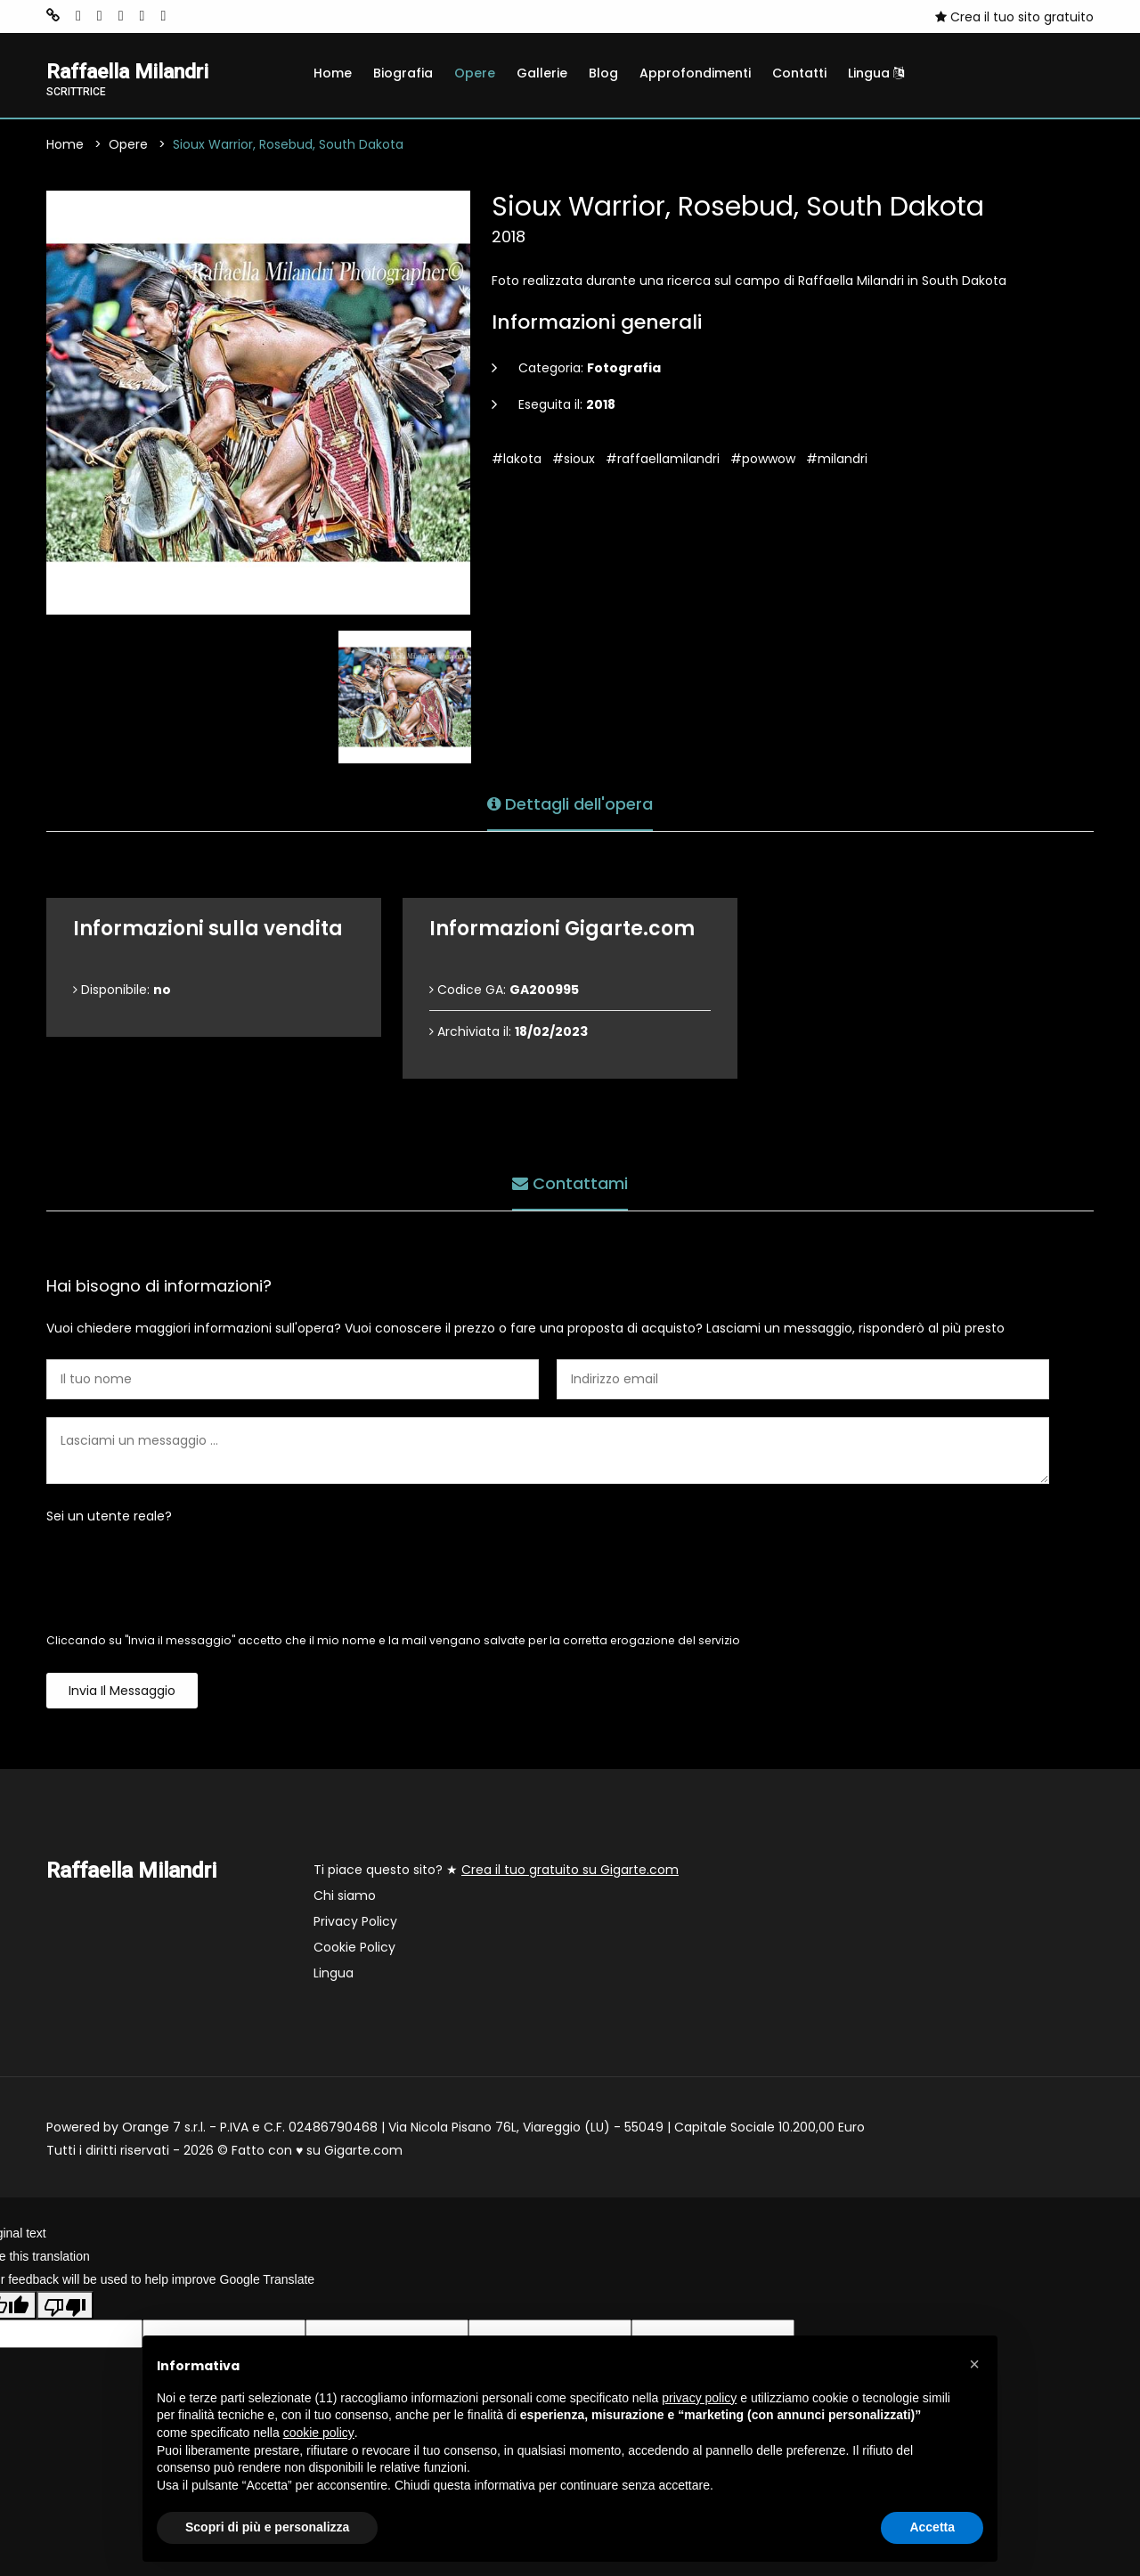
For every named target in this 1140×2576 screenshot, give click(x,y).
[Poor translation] (65, 2306)
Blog (603, 73)
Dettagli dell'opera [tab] (570, 803)
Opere (474, 73)
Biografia (403, 73)
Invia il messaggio (122, 1692)
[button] (974, 2364)
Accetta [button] (932, 2527)
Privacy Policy (355, 1923)
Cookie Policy (354, 1949)
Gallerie (542, 73)
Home (333, 73)
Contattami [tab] (570, 1182)
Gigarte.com (363, 2152)
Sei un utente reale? (109, 1518)
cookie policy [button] (318, 2432)
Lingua (876, 73)
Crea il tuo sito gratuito (1014, 17)
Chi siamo (345, 1897)
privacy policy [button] (699, 2398)
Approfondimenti (695, 73)
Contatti (799, 73)
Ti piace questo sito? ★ (496, 1871)
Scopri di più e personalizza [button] (267, 2527)
